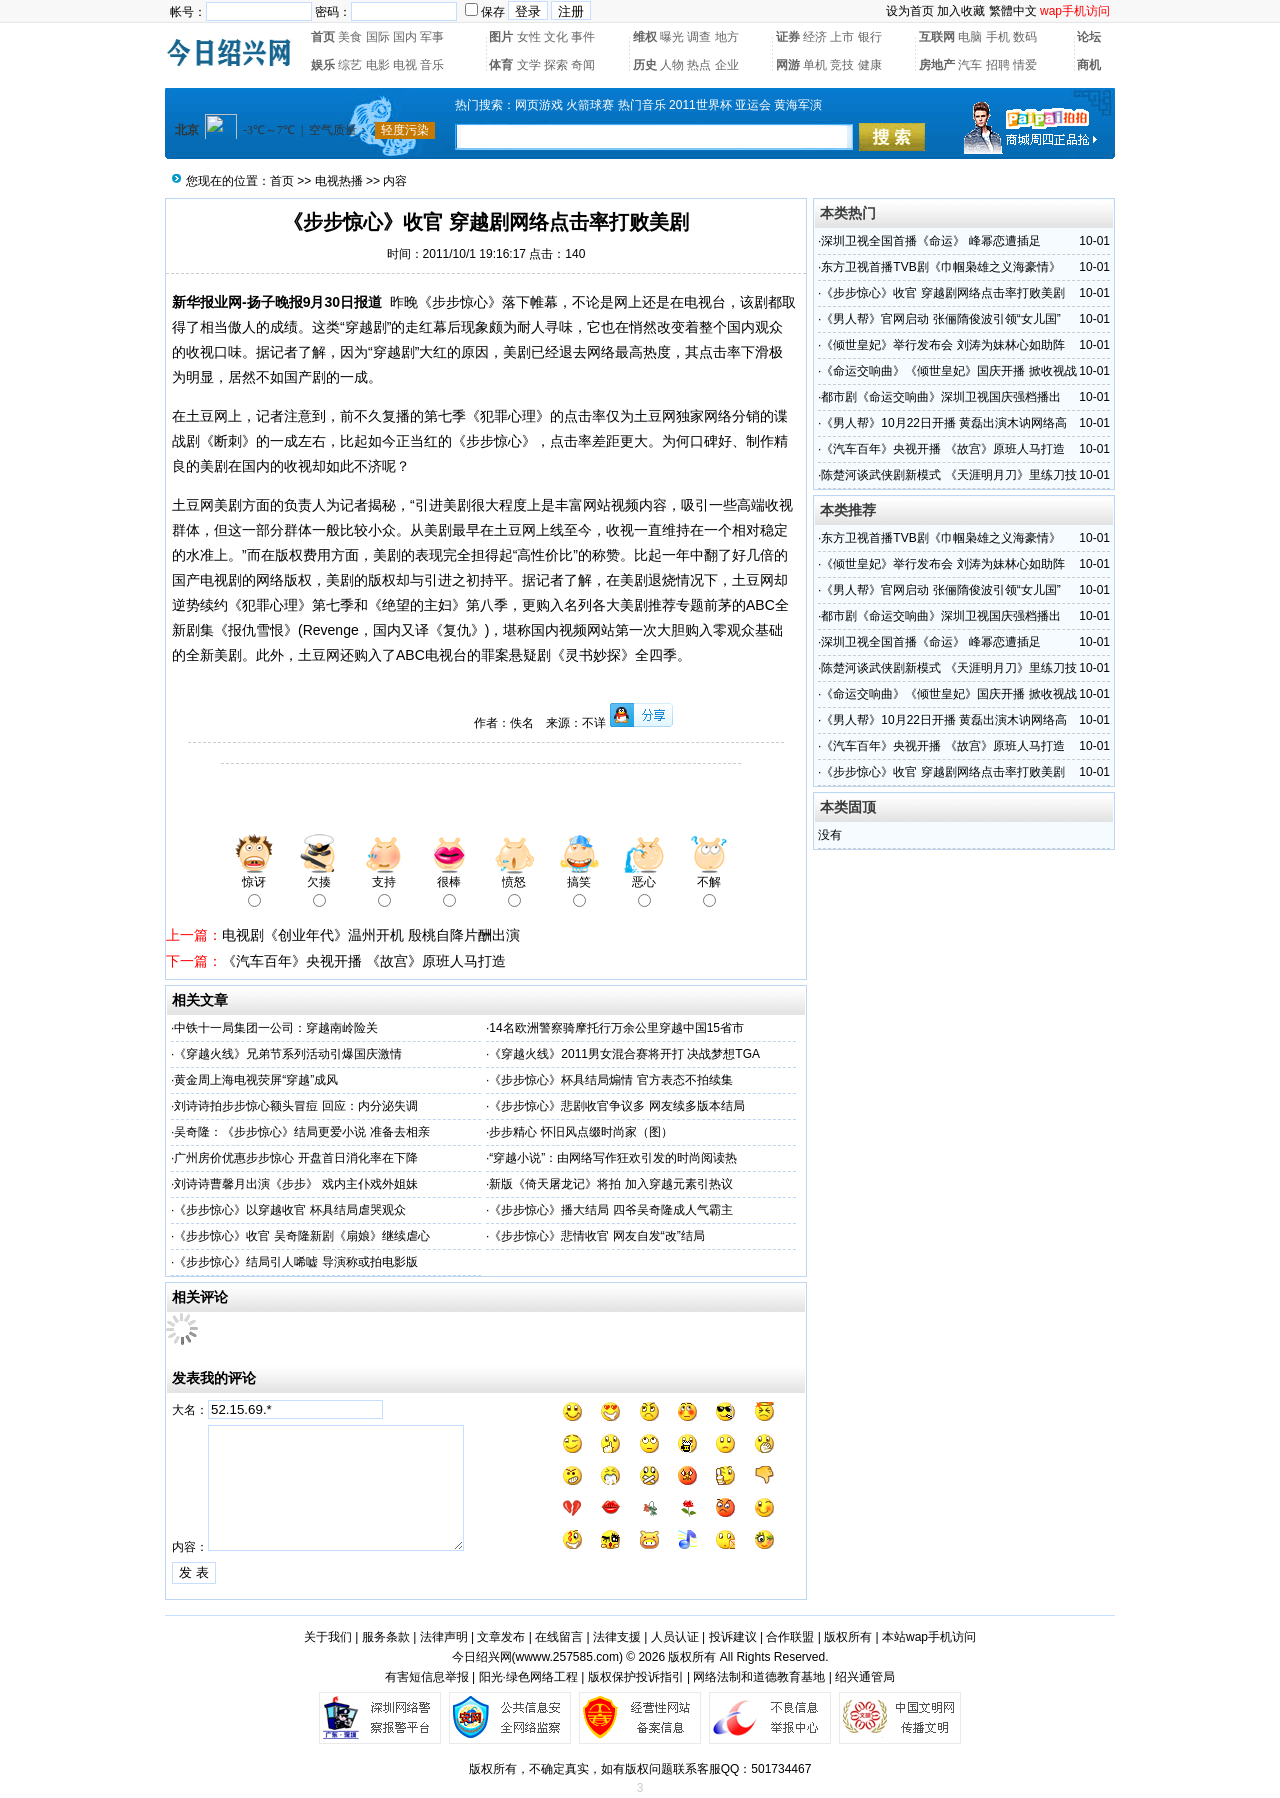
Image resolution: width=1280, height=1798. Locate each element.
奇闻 (583, 65)
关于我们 (328, 1637)
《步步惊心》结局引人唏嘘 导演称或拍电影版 (295, 1262)
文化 (556, 37)
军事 (432, 37)
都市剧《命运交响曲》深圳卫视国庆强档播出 (941, 397)
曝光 (672, 37)
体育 (501, 65)
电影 (378, 65)
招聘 (998, 65)
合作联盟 (790, 1637)
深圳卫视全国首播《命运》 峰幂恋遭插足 (930, 241)
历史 (645, 65)
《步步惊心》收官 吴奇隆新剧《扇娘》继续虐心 (301, 1236)
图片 (501, 37)
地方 (727, 37)
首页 (323, 37)
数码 (1025, 37)
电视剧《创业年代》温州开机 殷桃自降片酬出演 (371, 935)
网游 (788, 65)
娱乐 (323, 65)
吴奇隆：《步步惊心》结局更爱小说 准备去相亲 (301, 1132)
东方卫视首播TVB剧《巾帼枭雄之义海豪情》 (940, 267)
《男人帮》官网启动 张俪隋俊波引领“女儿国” (940, 319)
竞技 (842, 65)
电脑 (970, 37)
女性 (529, 37)
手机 (998, 37)
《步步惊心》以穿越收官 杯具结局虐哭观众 (289, 1210)
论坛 (1089, 37)
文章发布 (501, 1637)
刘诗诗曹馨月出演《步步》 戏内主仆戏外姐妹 (295, 1184)
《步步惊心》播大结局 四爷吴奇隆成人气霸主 (610, 1210)
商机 (1089, 65)
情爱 (1025, 65)
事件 (583, 37)
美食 (350, 37)
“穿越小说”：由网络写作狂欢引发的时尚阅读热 (613, 1158)
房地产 (937, 65)
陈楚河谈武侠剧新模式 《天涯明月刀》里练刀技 (948, 475)
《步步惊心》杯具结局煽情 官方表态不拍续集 (610, 1080)
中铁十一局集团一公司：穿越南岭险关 (276, 1028)
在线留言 (559, 1637)
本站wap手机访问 (929, 1637)
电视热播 (339, 181)
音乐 (432, 65)
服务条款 (386, 1637)
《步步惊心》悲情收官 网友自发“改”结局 (596, 1236)
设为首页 (910, 11)
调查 (699, 37)
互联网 (937, 37)
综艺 (350, 65)
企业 (727, 65)
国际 (378, 37)
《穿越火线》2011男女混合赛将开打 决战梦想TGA (624, 1054)
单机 (815, 65)
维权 (645, 37)
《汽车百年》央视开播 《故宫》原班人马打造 (364, 961)
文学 (529, 65)
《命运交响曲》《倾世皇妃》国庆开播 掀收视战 (948, 371)
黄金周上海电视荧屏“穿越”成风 (256, 1080)
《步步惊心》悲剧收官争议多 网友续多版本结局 (616, 1106)
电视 (405, 65)
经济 (815, 37)
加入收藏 (961, 11)
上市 (842, 37)
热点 (699, 65)
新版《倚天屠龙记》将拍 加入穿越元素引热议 (610, 1184)
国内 (405, 37)
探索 (556, 65)
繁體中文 (1013, 11)
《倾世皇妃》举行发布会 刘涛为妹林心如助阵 (942, 345)
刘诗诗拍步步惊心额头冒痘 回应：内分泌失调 (295, 1106)
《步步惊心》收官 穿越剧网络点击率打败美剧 (942, 293)
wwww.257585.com (567, 1657)
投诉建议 (733, 1637)
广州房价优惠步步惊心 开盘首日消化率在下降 (295, 1158)
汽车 (970, 65)
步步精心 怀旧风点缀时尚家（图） (580, 1132)
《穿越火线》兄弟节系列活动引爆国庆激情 (288, 1054)
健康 (870, 65)
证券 (788, 37)
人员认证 (675, 1637)
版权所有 (848, 1637)
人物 (672, 65)
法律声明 (444, 1637)
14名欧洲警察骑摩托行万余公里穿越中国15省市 (616, 1028)
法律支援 (617, 1637)
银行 (870, 37)
